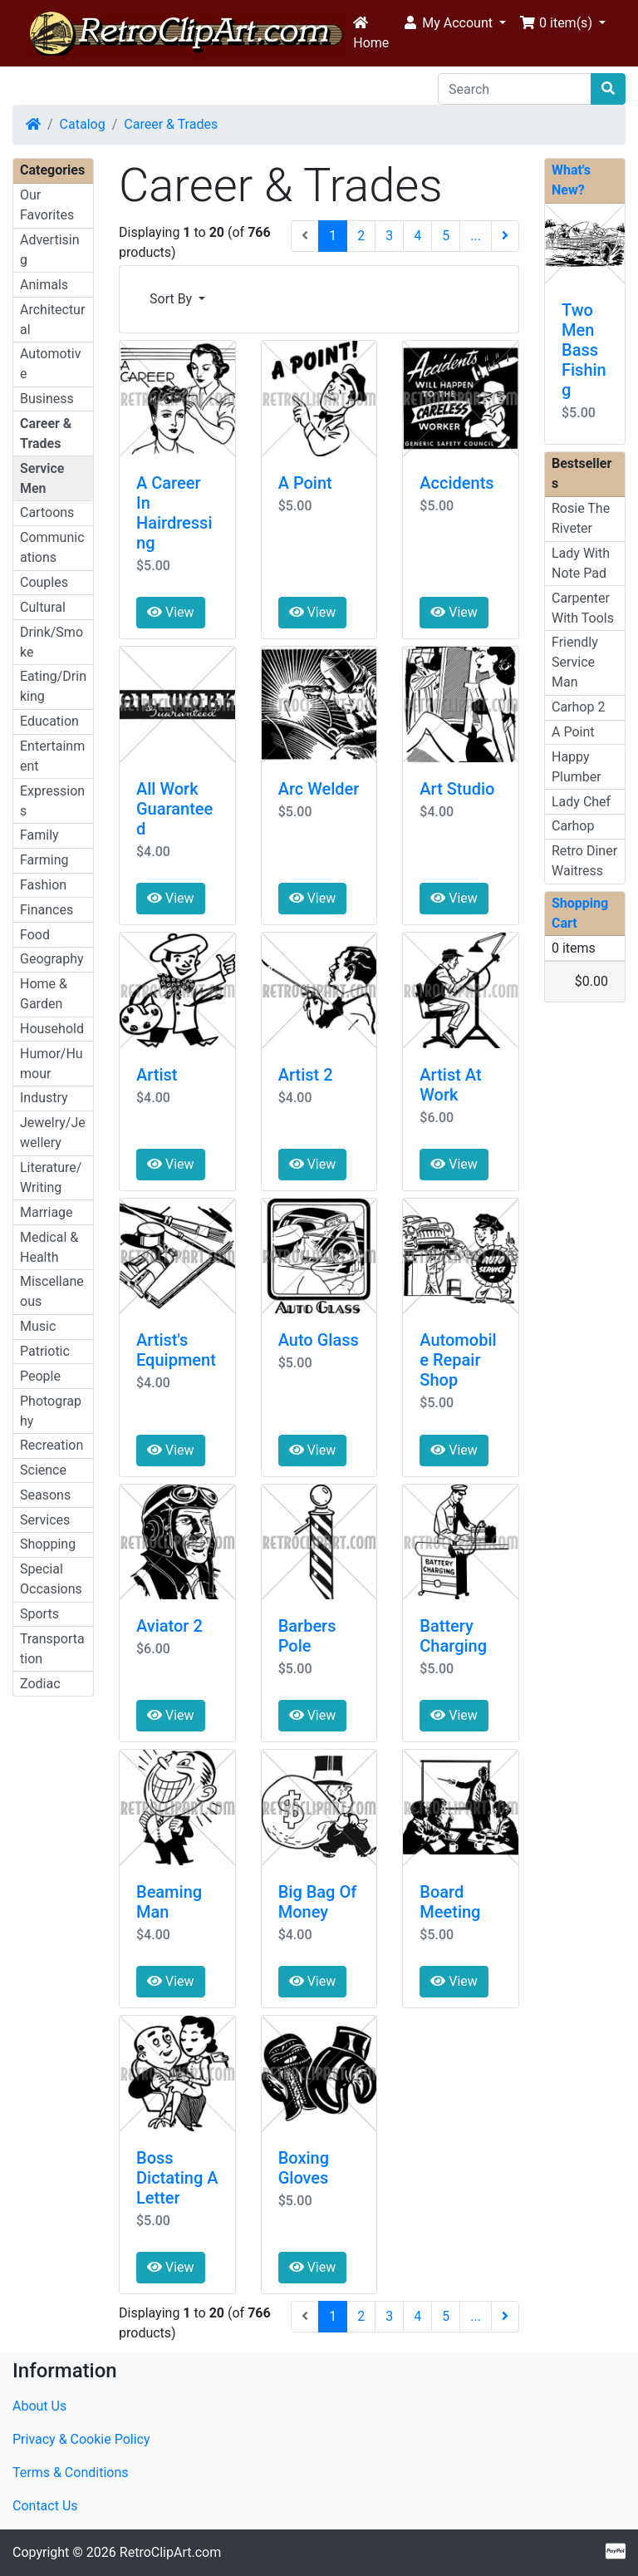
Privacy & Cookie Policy (81, 2439)
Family (39, 835)
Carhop (573, 826)
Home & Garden (43, 994)
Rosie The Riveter (581, 518)
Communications (52, 547)
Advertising (50, 250)
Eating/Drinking (53, 686)
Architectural (52, 319)
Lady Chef (581, 802)
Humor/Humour (51, 1063)
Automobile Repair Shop (458, 1360)
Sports (39, 1614)
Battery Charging (453, 1636)
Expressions (52, 801)
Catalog (83, 124)
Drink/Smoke (51, 642)
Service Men (42, 478)
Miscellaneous (52, 1291)
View (170, 612)
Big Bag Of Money (317, 1902)
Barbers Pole (307, 1636)
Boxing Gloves (303, 2168)
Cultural (43, 607)
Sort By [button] (172, 299)
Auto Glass (318, 1340)
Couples (44, 582)
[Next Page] (505, 236)
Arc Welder (319, 789)
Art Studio (457, 789)
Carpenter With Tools (583, 608)
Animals (44, 285)
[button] (454, 23)
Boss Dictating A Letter (177, 2178)
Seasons (45, 1495)
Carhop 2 (578, 707)
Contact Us (45, 2506)
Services (45, 1520)
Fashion (43, 885)
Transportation (52, 1649)
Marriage (46, 1212)
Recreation (51, 1445)
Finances (46, 910)
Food (35, 935)
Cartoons (47, 512)
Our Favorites (47, 205)
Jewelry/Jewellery (53, 1132)
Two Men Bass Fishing (584, 350)
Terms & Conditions (70, 2472)
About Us (39, 2406)
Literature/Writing (50, 1177)
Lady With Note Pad (581, 563)
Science (43, 1470)
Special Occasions (51, 1579)
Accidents (456, 483)
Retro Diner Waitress (584, 861)
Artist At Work (450, 1085)
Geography (52, 959)
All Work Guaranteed (174, 809)
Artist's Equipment (176, 1350)
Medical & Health (49, 1247)
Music (38, 1326)
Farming (44, 860)
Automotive (50, 364)
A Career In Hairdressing (174, 513)
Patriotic (45, 1351)
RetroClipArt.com (170, 2552)
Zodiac (40, 1684)
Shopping (48, 1544)
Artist (157, 1075)
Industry (44, 1098)
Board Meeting (450, 1902)
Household (52, 1029)
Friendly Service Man (575, 662)
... (475, 236)
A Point (305, 483)
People (40, 1376)
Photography (50, 1411)
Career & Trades (171, 124)
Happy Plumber (576, 767)
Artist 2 (305, 1075)
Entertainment (52, 756)
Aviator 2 (169, 1626)
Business (47, 398)
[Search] (514, 89)
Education (49, 721)
